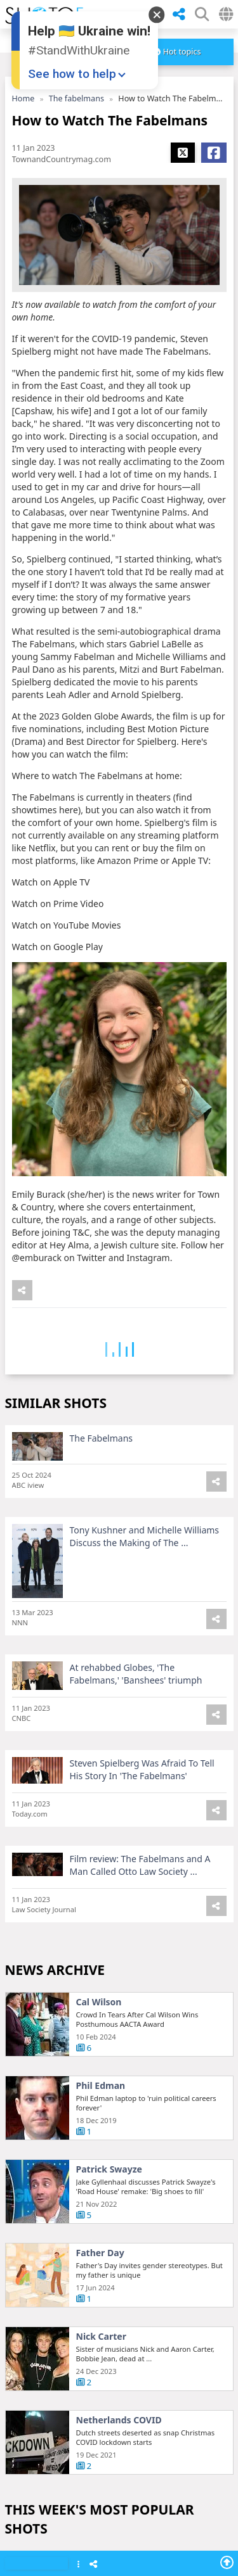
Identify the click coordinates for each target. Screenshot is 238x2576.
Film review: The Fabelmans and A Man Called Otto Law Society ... (140, 1872)
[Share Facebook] (214, 153)
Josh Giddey (102, 2274)
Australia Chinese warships (135, 2190)
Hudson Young (108, 2524)
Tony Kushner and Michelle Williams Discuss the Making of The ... (145, 1543)
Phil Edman (101, 2092)
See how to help (72, 74)
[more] (178, 52)
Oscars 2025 (102, 2357)
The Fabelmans (101, 1445)
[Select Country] (226, 14)
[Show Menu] (78, 2565)
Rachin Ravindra (112, 2441)
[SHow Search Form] (202, 14)
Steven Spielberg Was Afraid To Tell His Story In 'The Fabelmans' (142, 1776)
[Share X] (183, 153)
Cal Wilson (99, 2009)
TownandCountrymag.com (61, 159)
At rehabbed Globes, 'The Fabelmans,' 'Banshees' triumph (136, 1680)
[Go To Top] (227, 2562)
